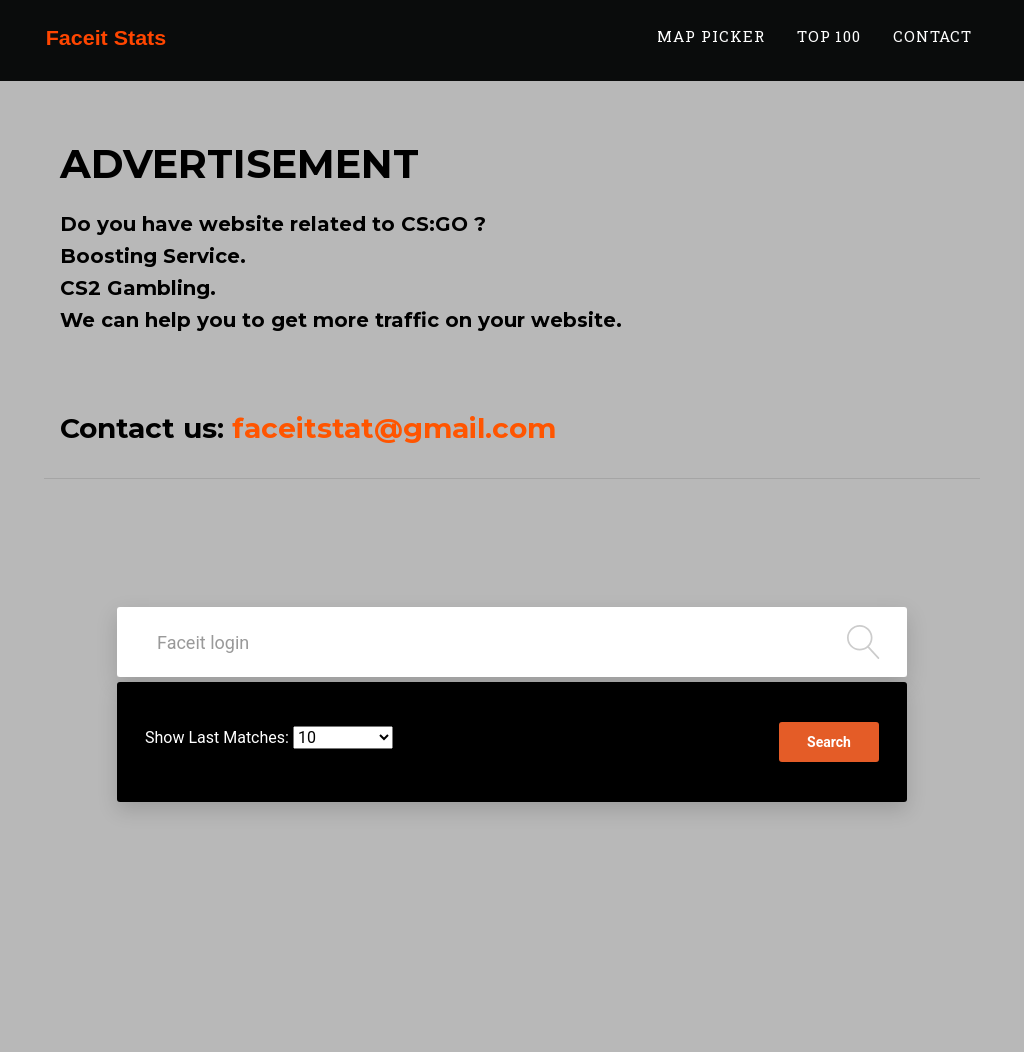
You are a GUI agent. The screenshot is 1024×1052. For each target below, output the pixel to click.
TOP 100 (829, 47)
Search (829, 742)
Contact (932, 47)
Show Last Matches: (217, 737)
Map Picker (711, 47)
